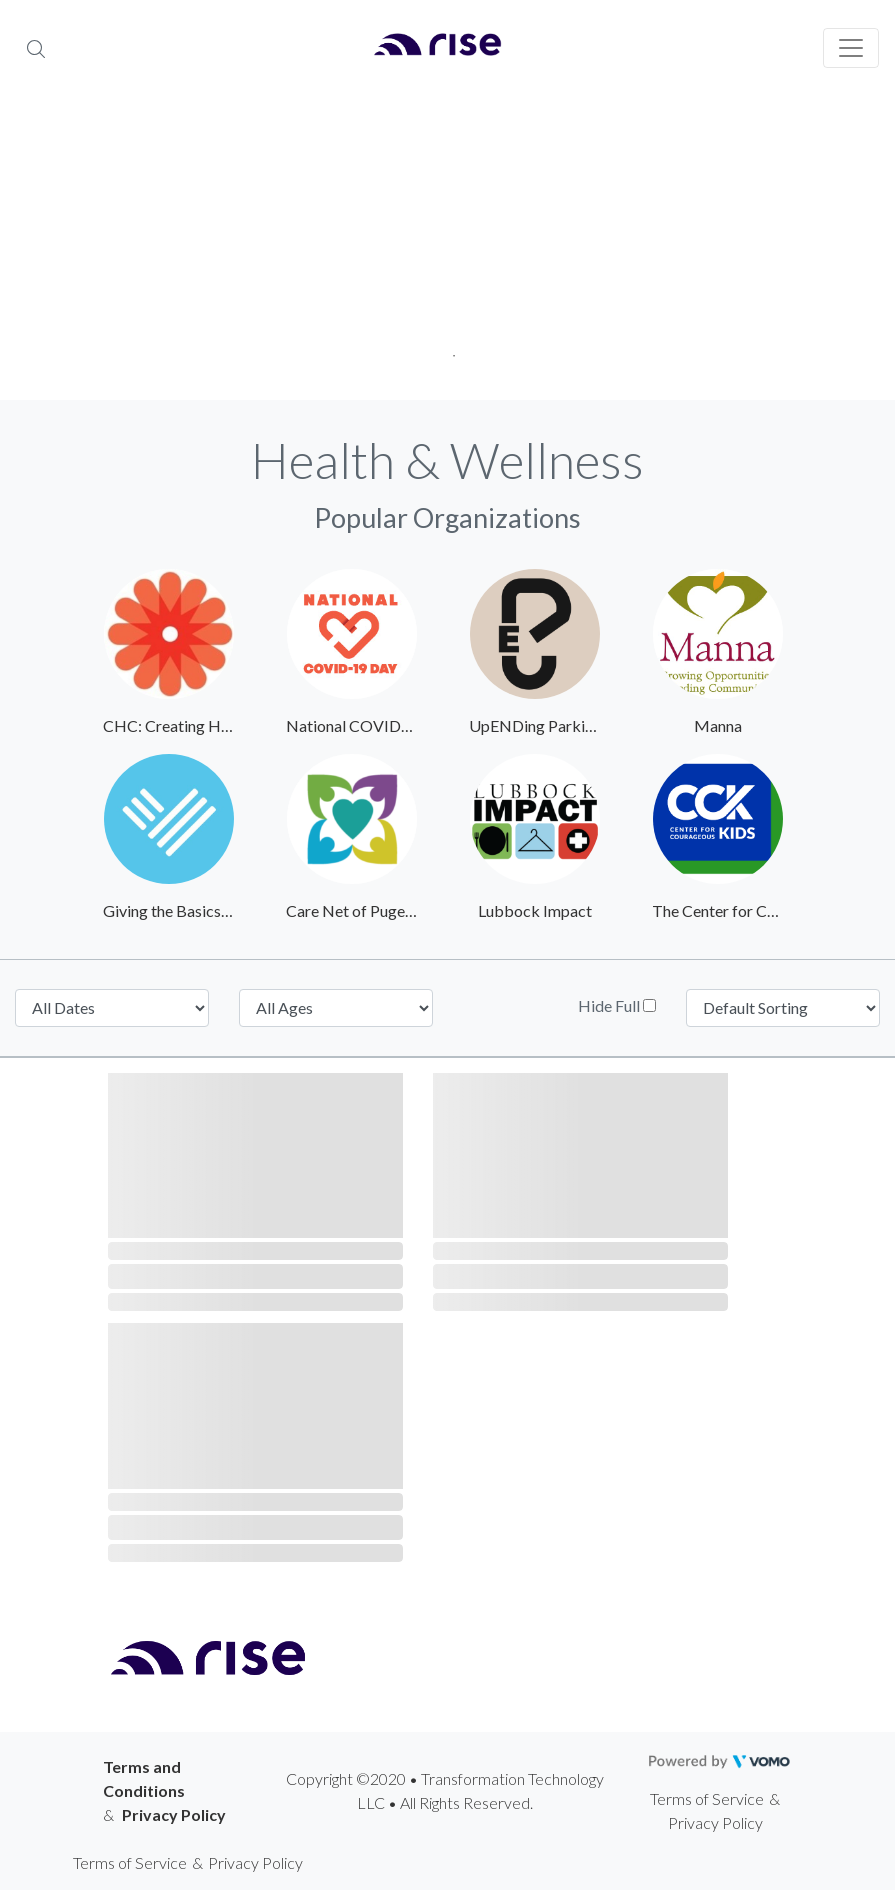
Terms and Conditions (144, 1778)
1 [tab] (447, 349)
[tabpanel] (447, 250)
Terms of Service (707, 1798)
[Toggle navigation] (851, 48)
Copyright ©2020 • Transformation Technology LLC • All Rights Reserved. (445, 1790)
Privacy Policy (174, 1814)
